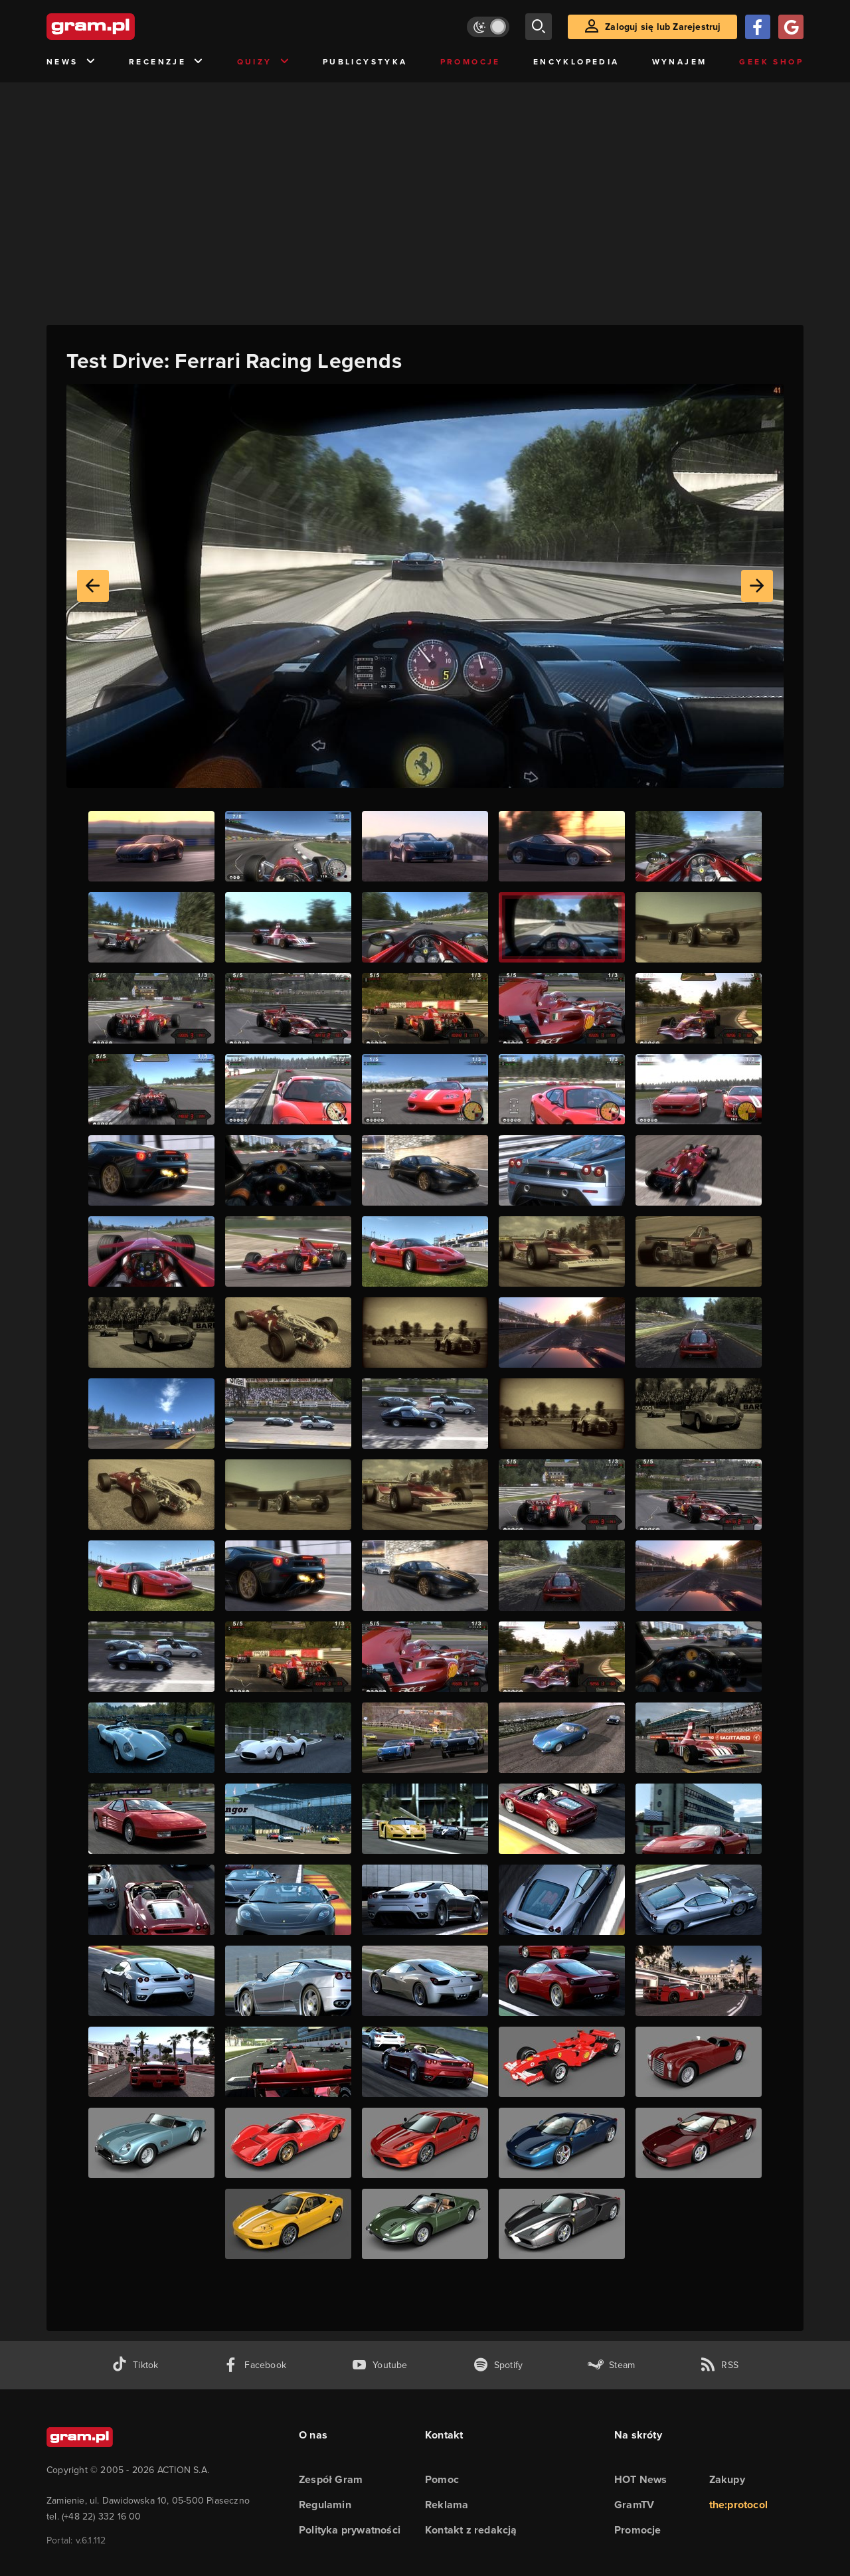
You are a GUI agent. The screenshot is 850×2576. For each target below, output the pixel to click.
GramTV (634, 2504)
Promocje (470, 62)
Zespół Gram (331, 2479)
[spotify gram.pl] (498, 2365)
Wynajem (679, 62)
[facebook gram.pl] (254, 2365)
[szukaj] (538, 26)
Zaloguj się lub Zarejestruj (663, 27)
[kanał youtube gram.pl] (379, 2365)
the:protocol (738, 2504)
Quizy (263, 62)
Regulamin (325, 2504)
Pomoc (442, 2479)
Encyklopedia (576, 62)
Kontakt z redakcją (471, 2529)
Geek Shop (771, 62)
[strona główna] (123, 26)
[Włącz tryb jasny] (488, 27)
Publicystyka (365, 62)
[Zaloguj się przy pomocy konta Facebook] (757, 27)
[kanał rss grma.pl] (719, 2365)
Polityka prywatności (349, 2529)
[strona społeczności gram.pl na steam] (611, 2365)
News (71, 62)
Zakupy (727, 2479)
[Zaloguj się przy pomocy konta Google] (791, 27)
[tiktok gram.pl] (135, 2365)
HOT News (640, 2479)
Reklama (446, 2504)
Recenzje (167, 62)
